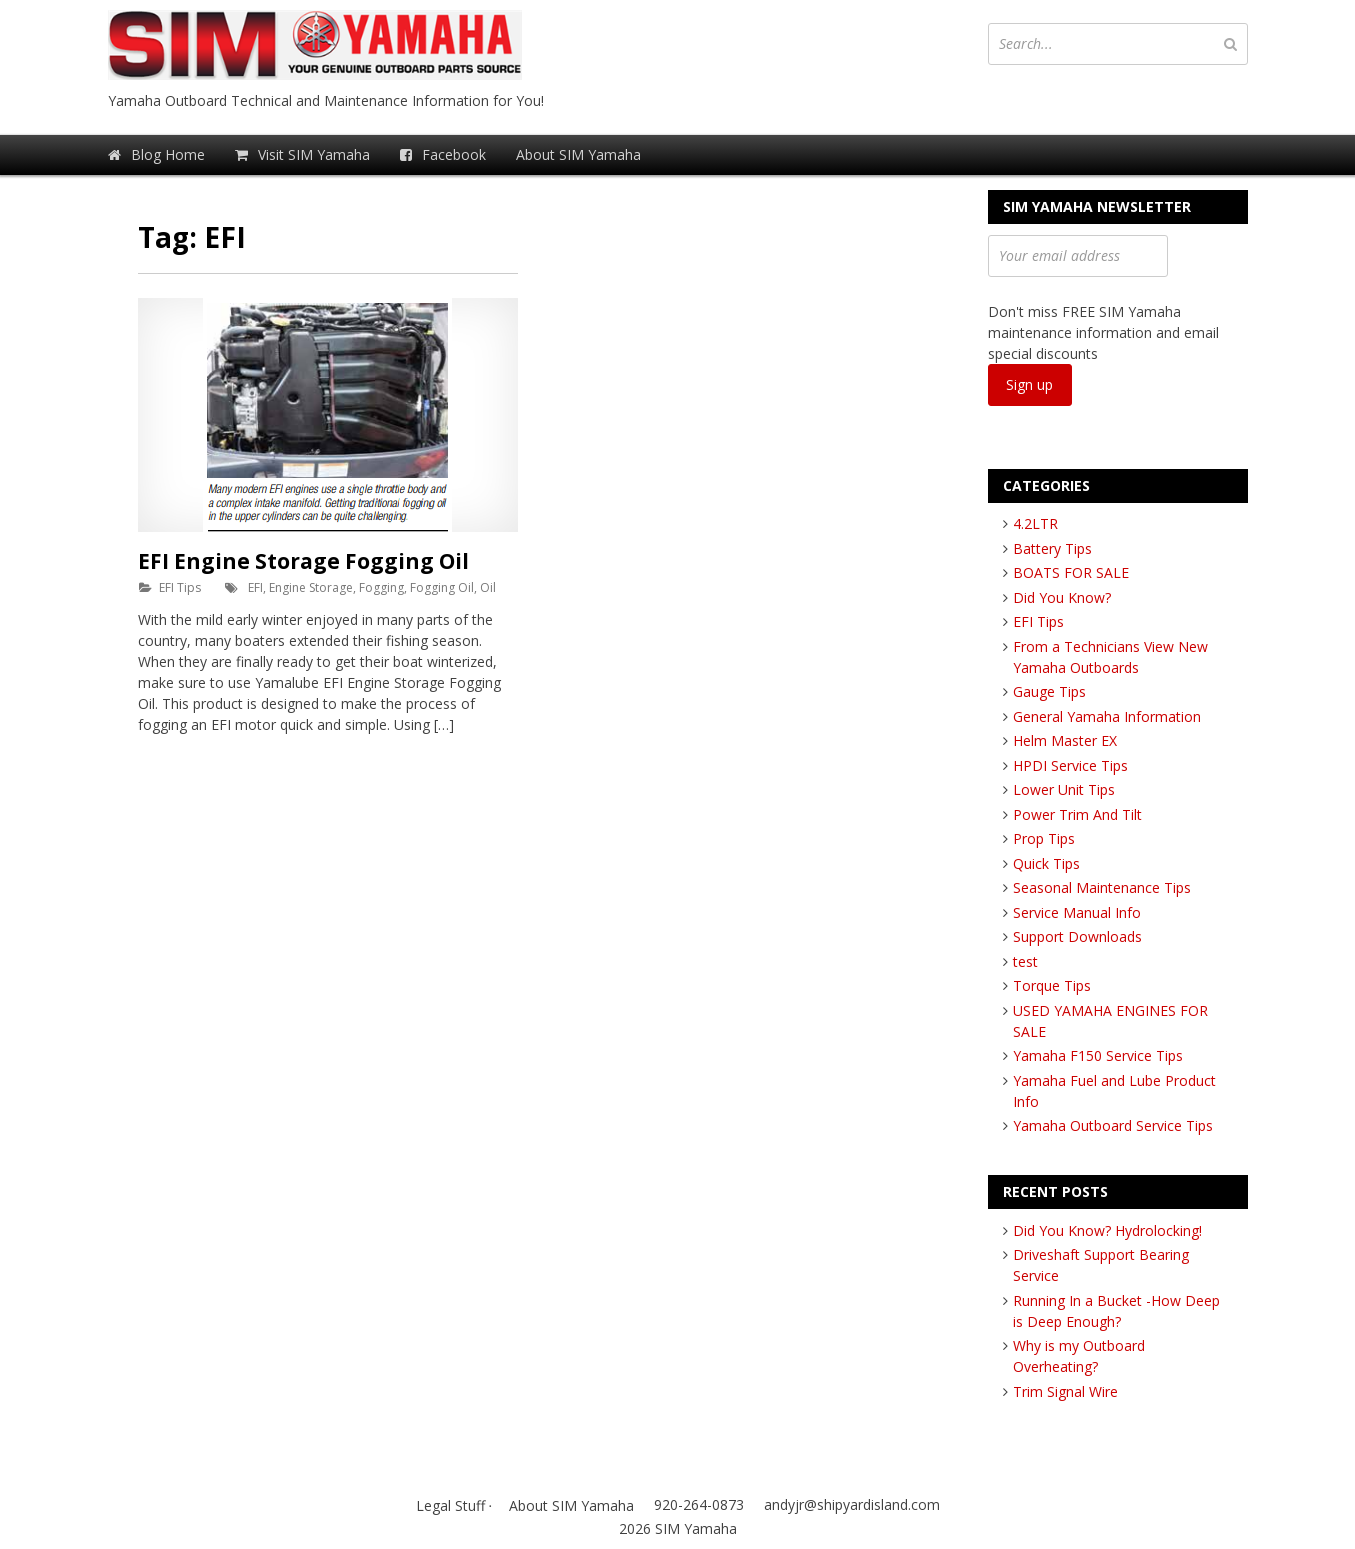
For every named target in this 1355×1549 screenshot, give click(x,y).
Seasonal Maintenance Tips (1102, 887)
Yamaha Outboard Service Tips (1113, 1125)
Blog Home (156, 154)
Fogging (381, 587)
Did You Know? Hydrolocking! (1107, 1230)
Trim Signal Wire (1065, 1391)
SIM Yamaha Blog (348, 45)
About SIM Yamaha (578, 154)
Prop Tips (1044, 838)
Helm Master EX (1065, 740)
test (1025, 961)
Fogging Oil (442, 587)
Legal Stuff (450, 1505)
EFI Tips (180, 587)
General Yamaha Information (1107, 716)
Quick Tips (1046, 863)
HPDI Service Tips (1070, 765)
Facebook (443, 154)
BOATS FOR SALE (1071, 572)
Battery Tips (1052, 548)
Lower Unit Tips (1064, 789)
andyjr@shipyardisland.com (852, 1504)
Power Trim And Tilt (1077, 814)
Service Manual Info (1077, 912)
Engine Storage (311, 587)
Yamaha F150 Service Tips (1098, 1055)
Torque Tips (1052, 985)
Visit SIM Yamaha (302, 154)
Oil (488, 587)
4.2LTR (1035, 523)
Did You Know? (1062, 597)
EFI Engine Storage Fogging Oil (303, 561)
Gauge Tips (1049, 691)
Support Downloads (1077, 936)
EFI (255, 587)
